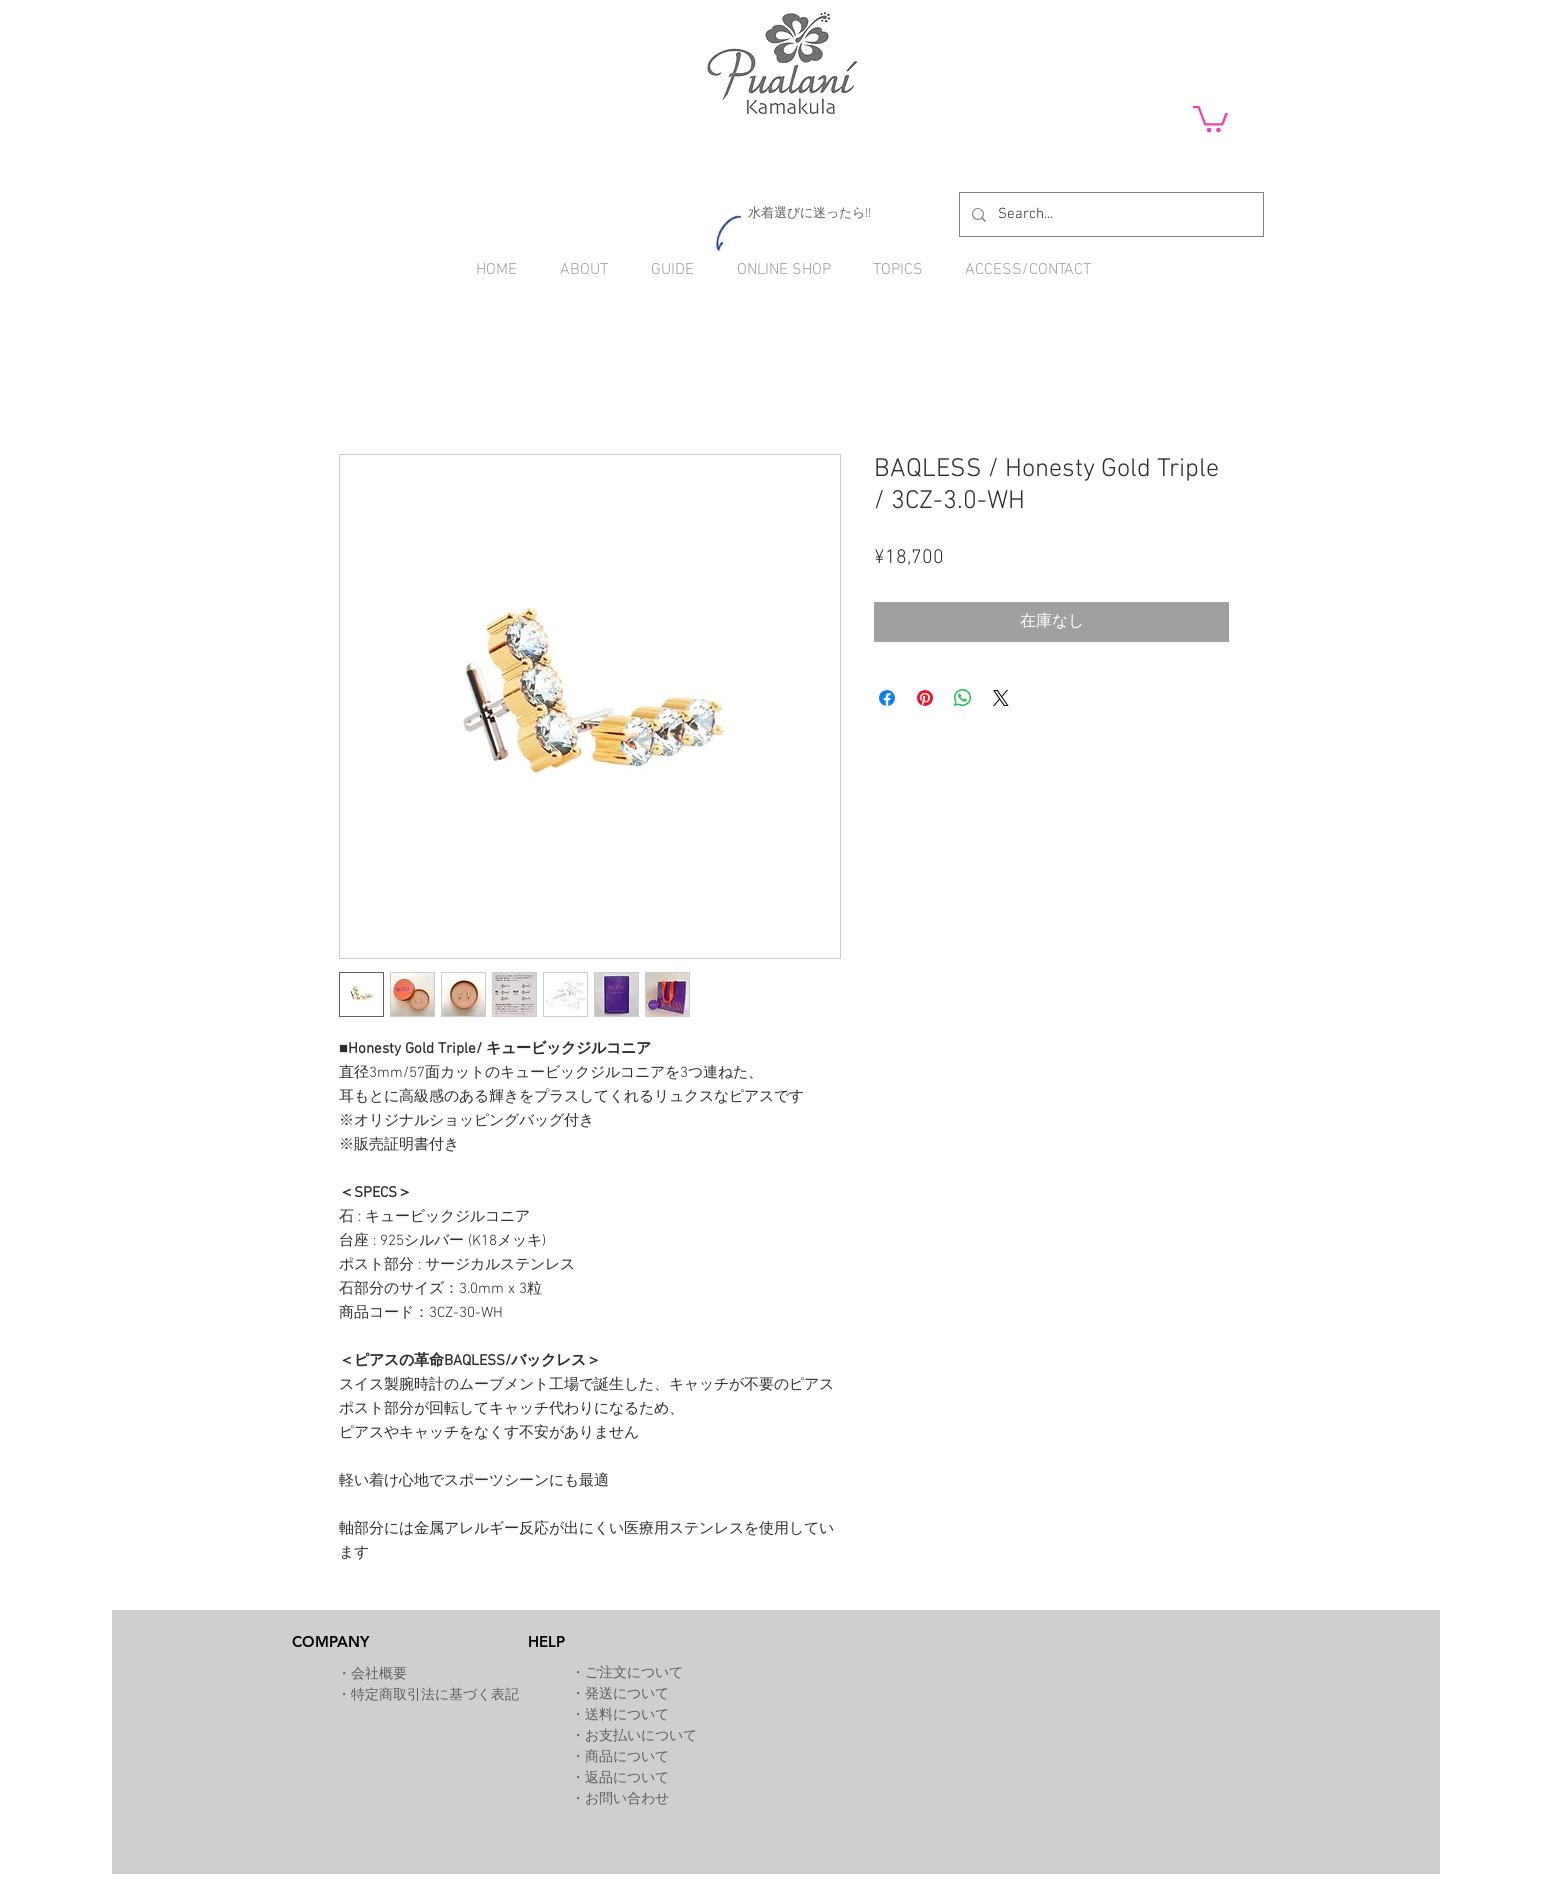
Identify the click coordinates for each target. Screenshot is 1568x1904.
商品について (627, 1757)
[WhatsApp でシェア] (963, 698)
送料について (627, 1715)
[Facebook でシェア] (887, 698)
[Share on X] (1001, 698)
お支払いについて (641, 1736)
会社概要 (379, 1674)
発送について (627, 1694)
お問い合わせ (627, 1799)
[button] (1210, 117)
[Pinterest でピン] (925, 698)
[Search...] (1109, 214)
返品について (627, 1778)
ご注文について (634, 1673)
